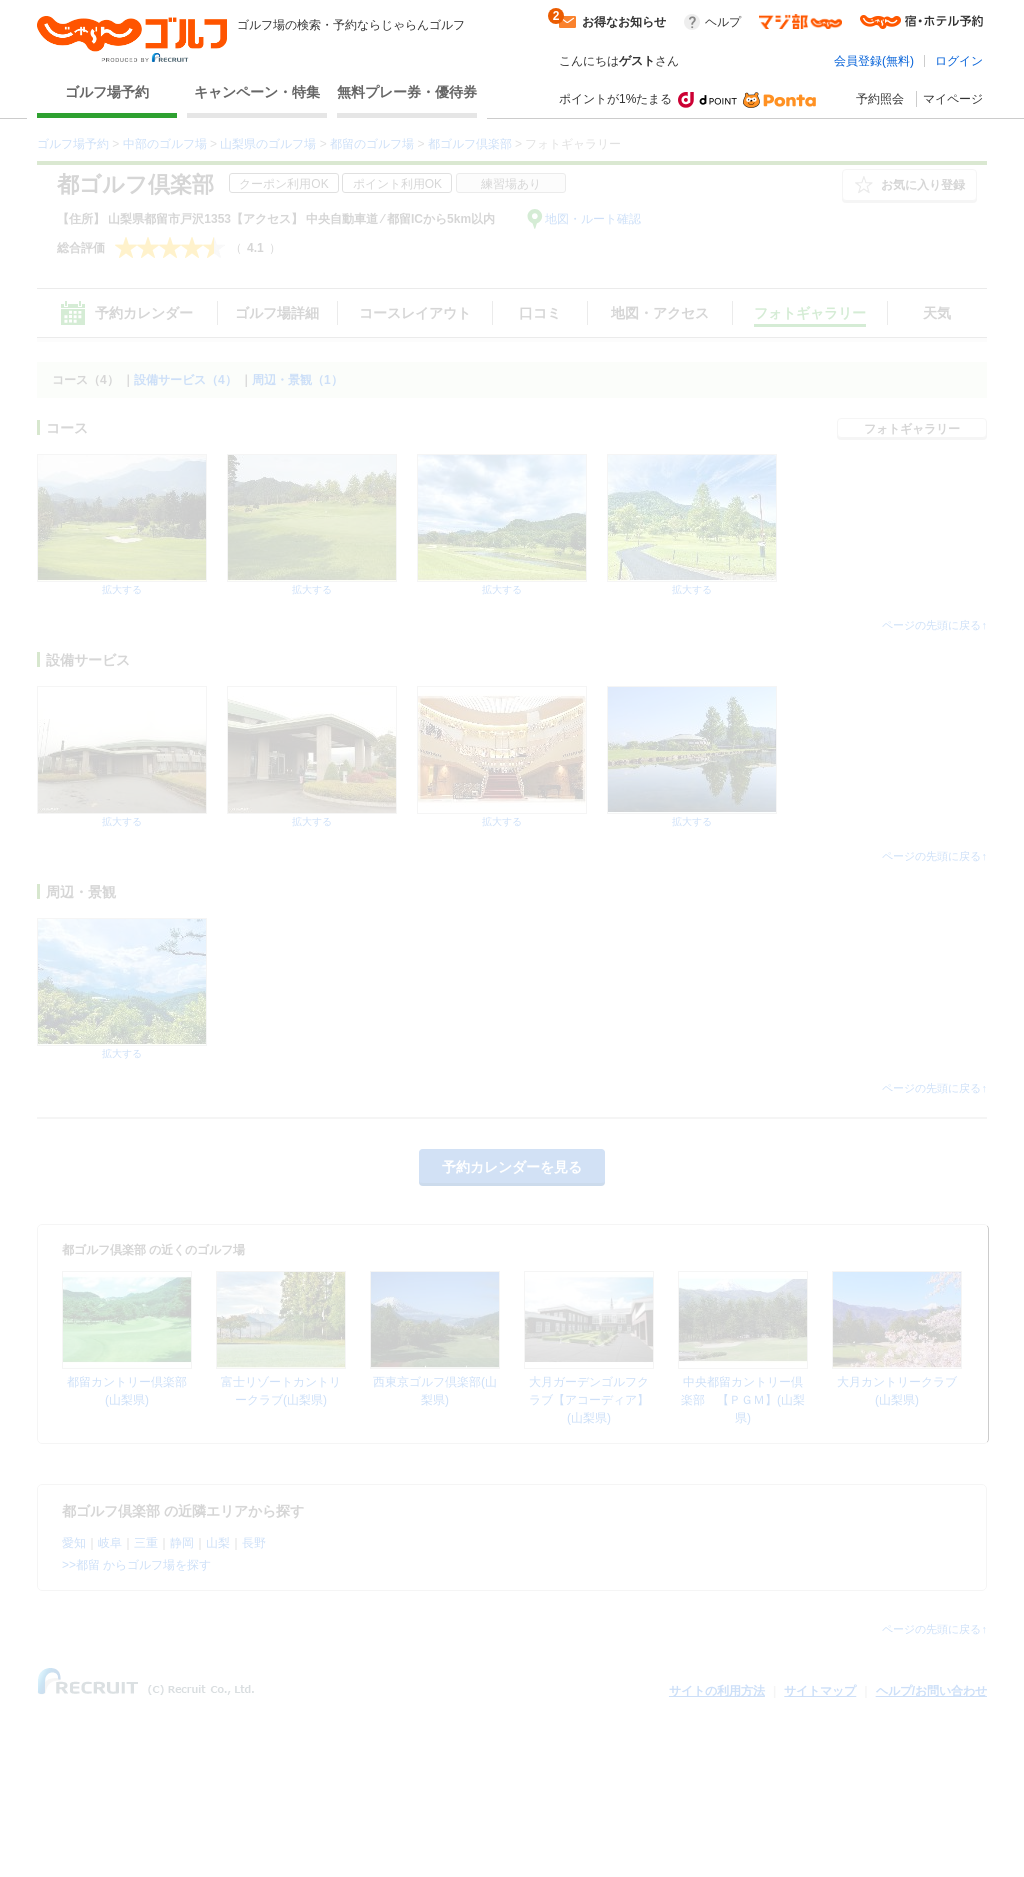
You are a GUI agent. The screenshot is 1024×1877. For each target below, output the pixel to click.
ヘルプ (723, 22)
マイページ (953, 99)
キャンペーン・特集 (257, 92)
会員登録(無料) (874, 61)
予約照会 (880, 99)
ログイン (959, 61)
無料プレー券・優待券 (407, 92)
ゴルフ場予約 (107, 92)
